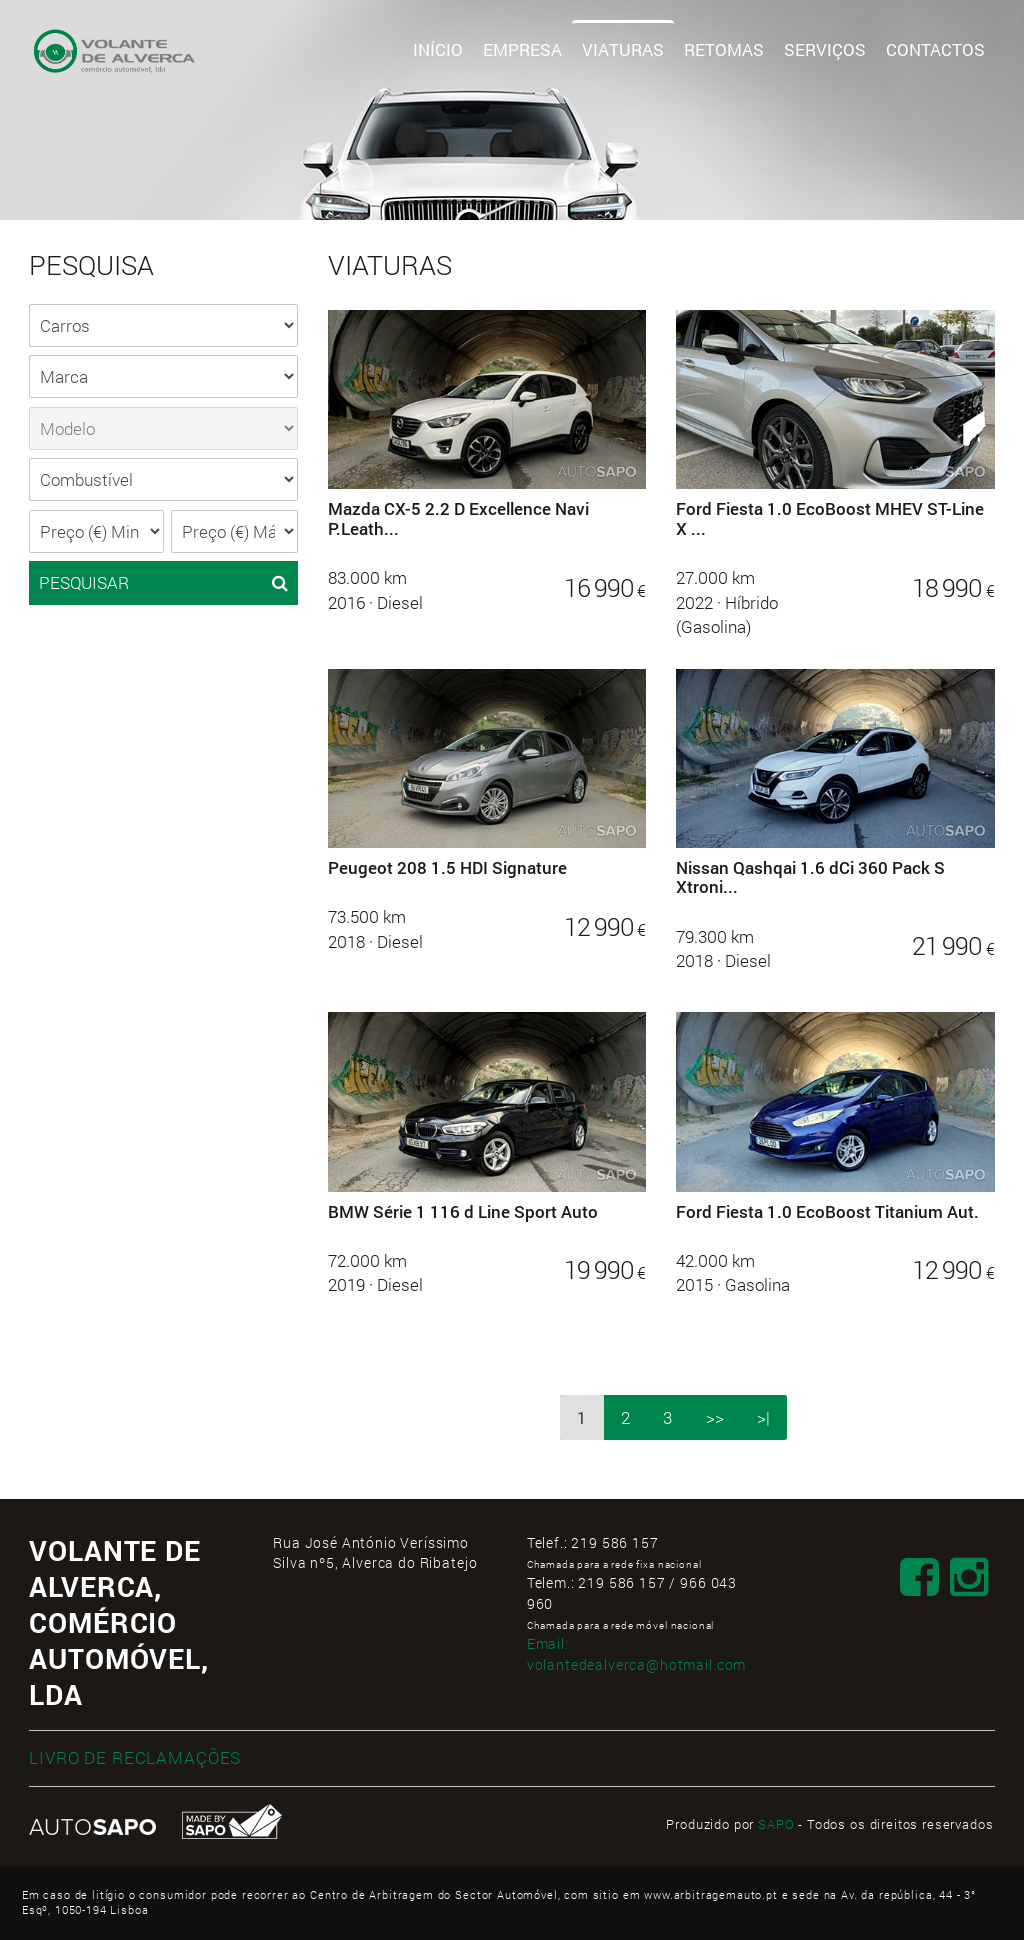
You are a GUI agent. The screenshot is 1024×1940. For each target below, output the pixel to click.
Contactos (935, 49)
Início (438, 49)
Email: (637, 1653)
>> (715, 1417)
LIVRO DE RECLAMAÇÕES (135, 1757)
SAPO (776, 1824)
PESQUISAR (163, 583)
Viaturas (623, 49)
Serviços (825, 49)
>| (763, 1417)
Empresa (522, 49)
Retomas (724, 49)
